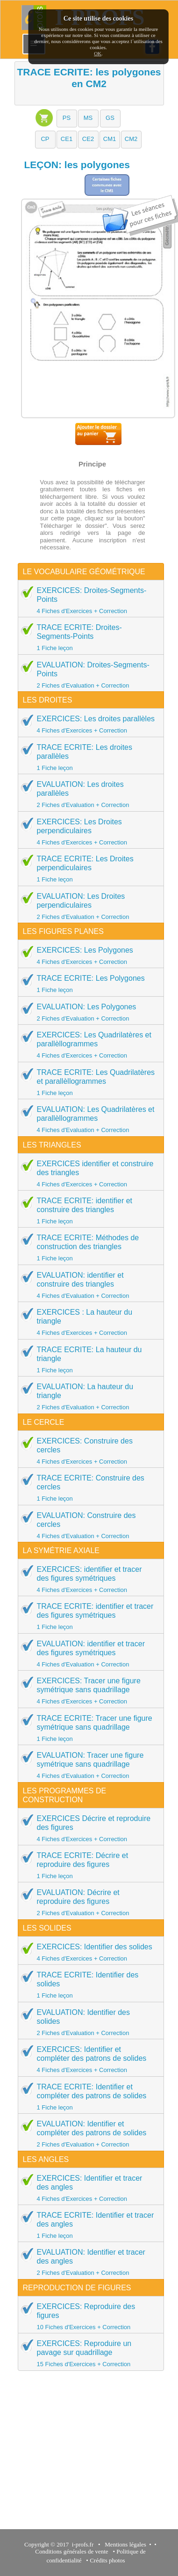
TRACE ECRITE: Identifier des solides (88, 1984)
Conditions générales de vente (71, 2551)
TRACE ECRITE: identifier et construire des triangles (88, 1210)
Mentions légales (124, 2544)
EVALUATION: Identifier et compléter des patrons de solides (88, 2133)
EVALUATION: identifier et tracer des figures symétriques (88, 1653)
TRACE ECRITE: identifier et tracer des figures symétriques (88, 1616)
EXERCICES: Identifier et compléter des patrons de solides (88, 2059)
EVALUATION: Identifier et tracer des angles (88, 2262)
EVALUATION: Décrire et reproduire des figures (88, 1902)
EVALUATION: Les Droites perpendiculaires (88, 906)
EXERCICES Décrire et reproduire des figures (88, 1828)
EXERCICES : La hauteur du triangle (88, 1322)
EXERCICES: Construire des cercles (88, 1450)
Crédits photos (109, 2560)
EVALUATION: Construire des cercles (88, 1525)
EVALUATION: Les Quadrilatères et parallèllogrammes (88, 1119)
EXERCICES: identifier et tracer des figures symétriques (88, 1579)
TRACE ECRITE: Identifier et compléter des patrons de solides (88, 2096)
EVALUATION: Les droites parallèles (88, 794)
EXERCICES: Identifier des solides (88, 1952)
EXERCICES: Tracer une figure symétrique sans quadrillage (88, 1690)
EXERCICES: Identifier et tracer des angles (88, 2188)
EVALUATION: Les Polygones (88, 1012)
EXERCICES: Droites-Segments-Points (88, 600)
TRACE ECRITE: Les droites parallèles (88, 757)
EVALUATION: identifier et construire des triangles (88, 1285)
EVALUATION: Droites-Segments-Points (88, 674)
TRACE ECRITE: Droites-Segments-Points (88, 637)
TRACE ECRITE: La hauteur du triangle (88, 1359)
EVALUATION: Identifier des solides (88, 2022)
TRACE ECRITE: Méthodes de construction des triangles (88, 1247)
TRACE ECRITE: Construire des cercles (88, 1487)
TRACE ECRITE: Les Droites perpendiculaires (88, 868)
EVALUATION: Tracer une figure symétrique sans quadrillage (88, 1765)
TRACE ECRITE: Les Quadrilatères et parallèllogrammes (88, 1082)
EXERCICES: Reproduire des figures (88, 2316)
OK (97, 53)
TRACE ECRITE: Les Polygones (88, 983)
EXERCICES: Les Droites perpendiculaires (88, 831)
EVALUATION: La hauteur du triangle (88, 1396)
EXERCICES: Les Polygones (88, 955)
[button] (67, 118)
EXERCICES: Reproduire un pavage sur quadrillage (88, 2353)
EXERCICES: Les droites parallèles (88, 724)
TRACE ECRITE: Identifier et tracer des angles (88, 2225)
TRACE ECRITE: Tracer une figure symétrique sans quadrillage (88, 1728)
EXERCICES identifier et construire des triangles (88, 1173)
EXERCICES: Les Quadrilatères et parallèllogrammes (88, 1044)
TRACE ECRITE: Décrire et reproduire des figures (88, 1865)
